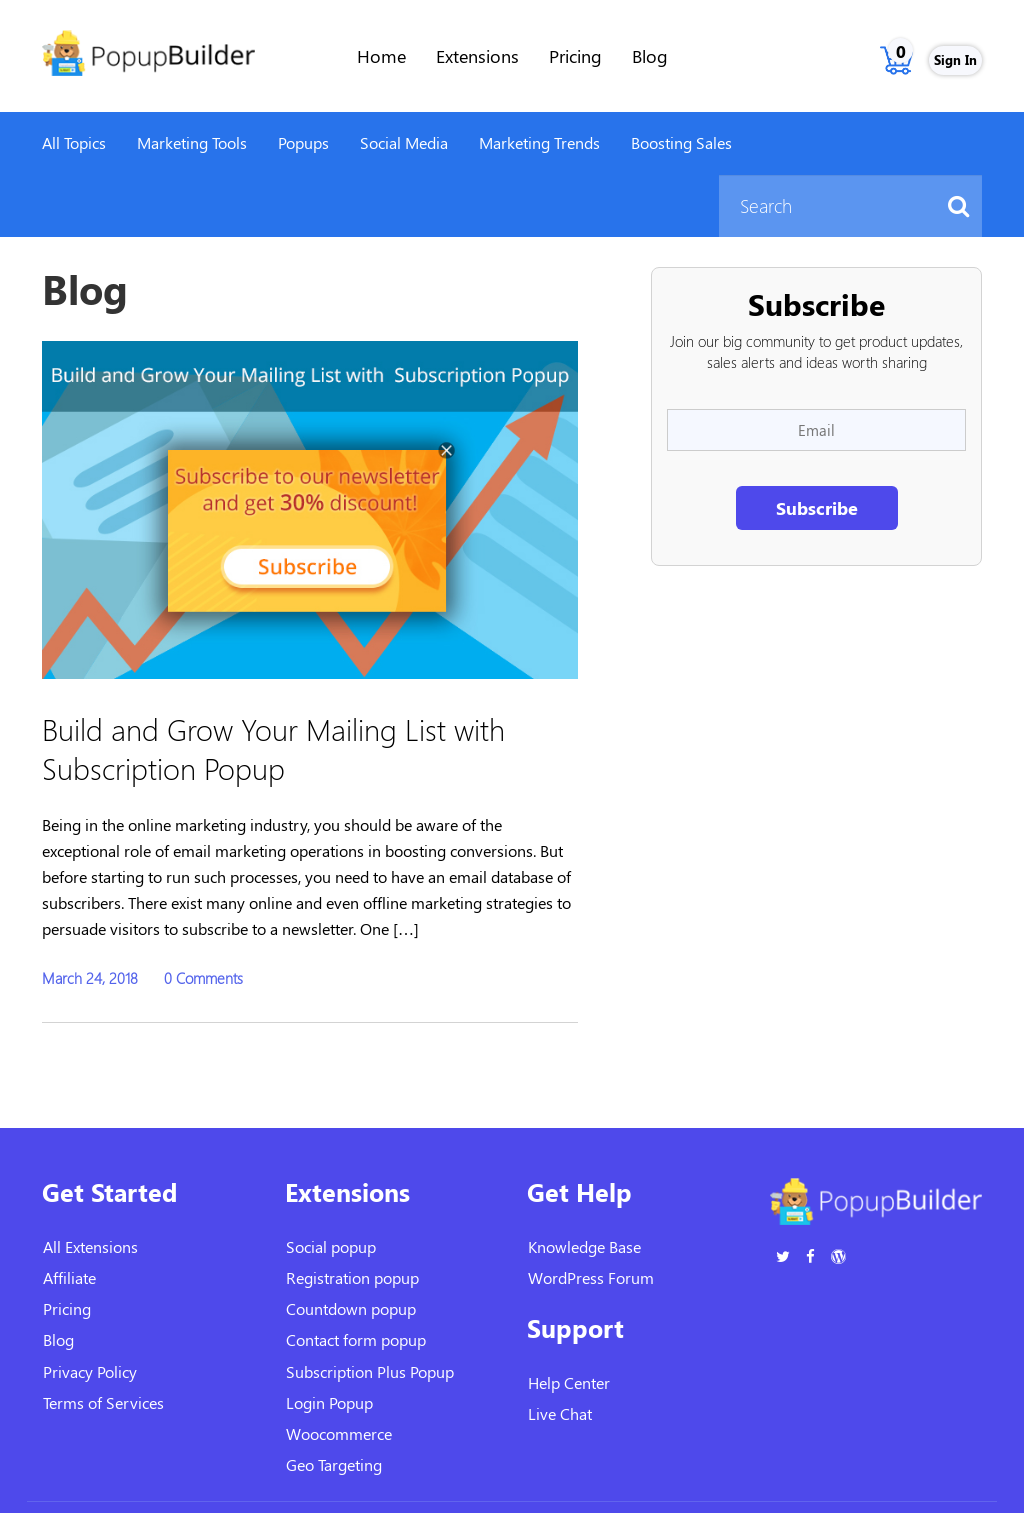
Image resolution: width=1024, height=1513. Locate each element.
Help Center (569, 1382)
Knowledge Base (584, 1246)
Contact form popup (356, 1339)
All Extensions (90, 1246)
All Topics (74, 142)
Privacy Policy (90, 1371)
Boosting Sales (681, 142)
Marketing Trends (539, 142)
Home (381, 56)
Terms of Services (103, 1402)
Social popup (331, 1246)
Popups (303, 142)
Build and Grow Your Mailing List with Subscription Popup (273, 748)
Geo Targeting (334, 1464)
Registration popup (352, 1277)
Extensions (477, 56)
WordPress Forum (591, 1277)
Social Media (404, 142)
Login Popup (329, 1402)
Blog (650, 56)
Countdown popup (351, 1308)
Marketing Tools (192, 142)
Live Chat (560, 1413)
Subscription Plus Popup (370, 1371)
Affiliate (69, 1277)
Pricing (575, 56)
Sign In (955, 59)
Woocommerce (339, 1433)
